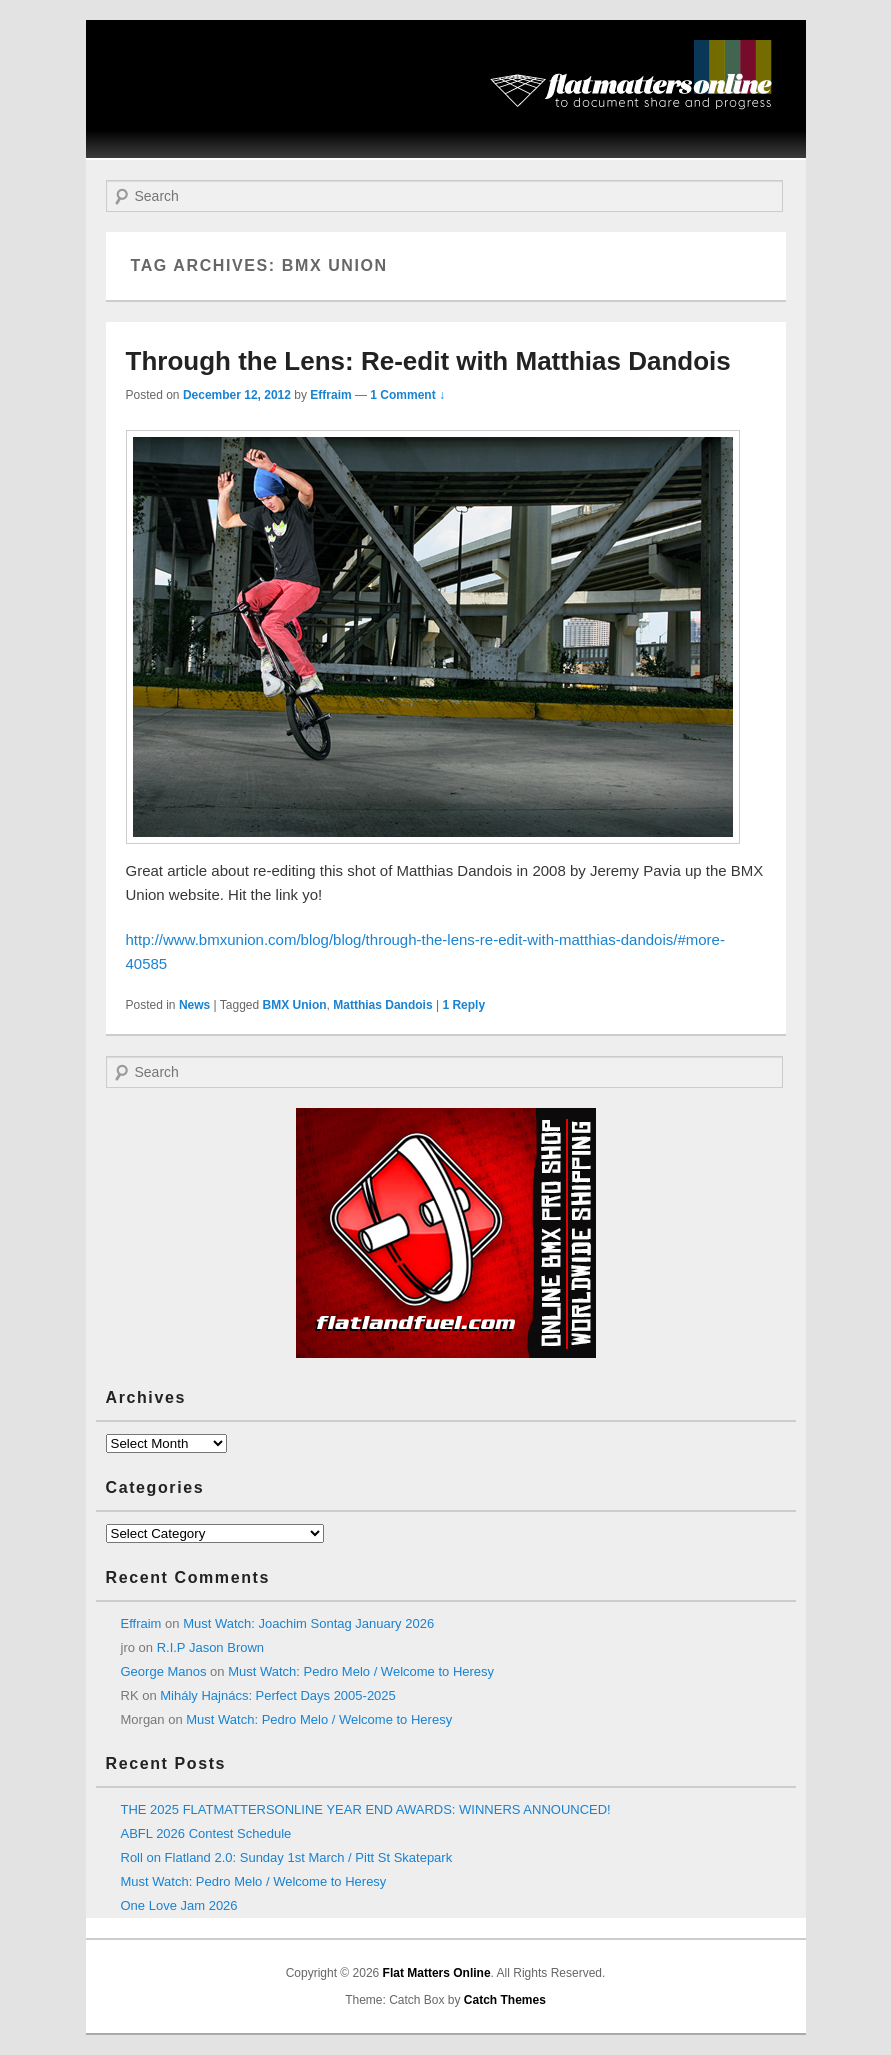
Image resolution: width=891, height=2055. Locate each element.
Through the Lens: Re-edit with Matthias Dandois (428, 361)
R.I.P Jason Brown (210, 1647)
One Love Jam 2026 (179, 1905)
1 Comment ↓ (407, 395)
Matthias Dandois (382, 1005)
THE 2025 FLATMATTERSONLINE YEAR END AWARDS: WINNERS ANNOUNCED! (366, 1809)
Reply (463, 1005)
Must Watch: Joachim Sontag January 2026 (308, 1623)
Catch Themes (505, 2000)
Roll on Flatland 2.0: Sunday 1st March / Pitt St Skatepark (287, 1857)
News (194, 1005)
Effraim (330, 395)
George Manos (164, 1671)
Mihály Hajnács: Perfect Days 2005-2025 (278, 1695)
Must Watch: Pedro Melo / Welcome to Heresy (361, 1671)
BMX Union (295, 1005)
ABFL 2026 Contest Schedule (206, 1833)
